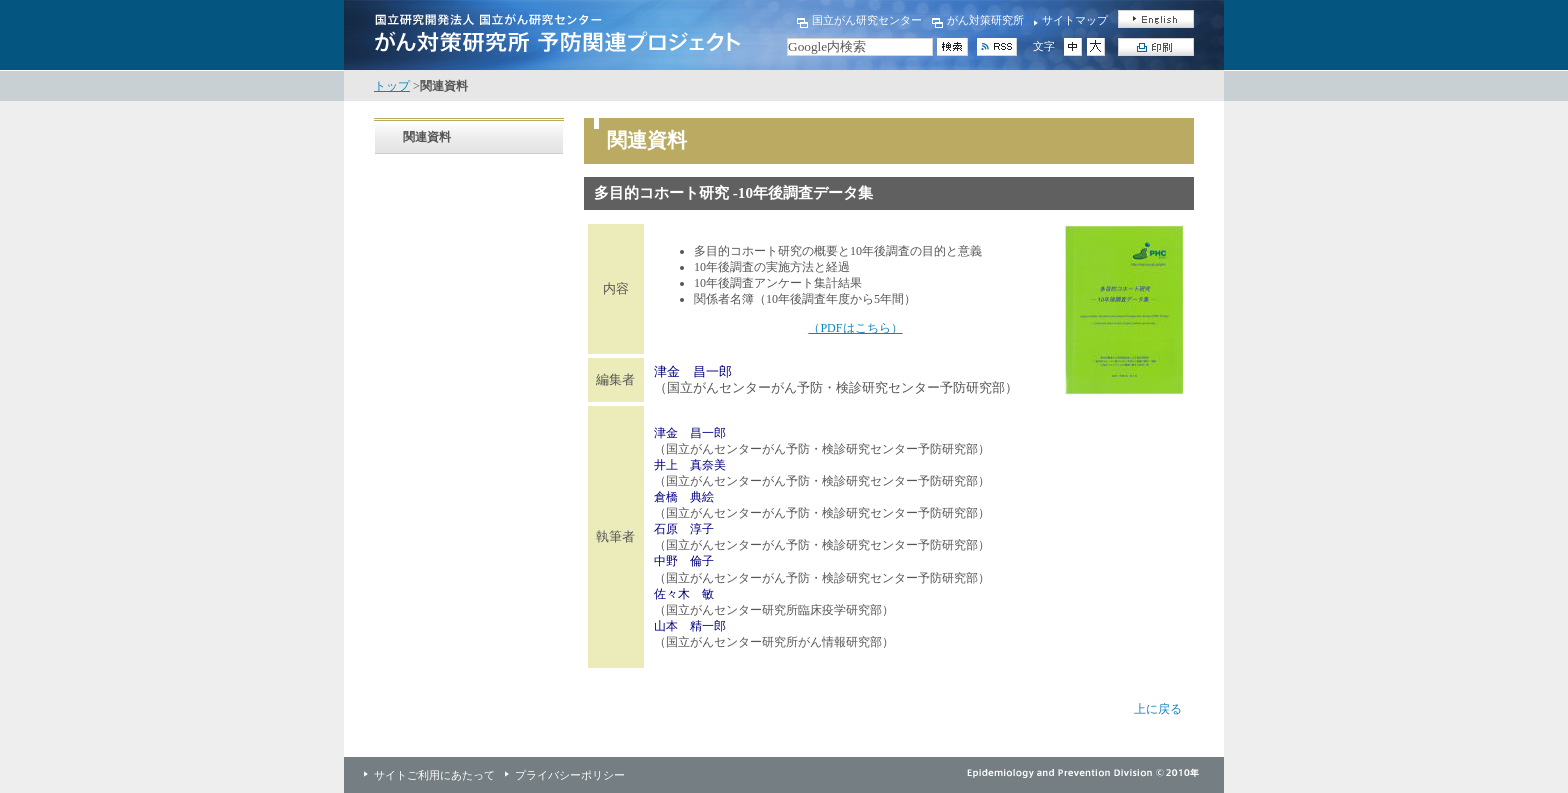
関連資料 (427, 137)
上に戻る (1158, 709)
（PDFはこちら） (855, 328)
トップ (392, 86)
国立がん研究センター (867, 20)
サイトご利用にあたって (434, 775)
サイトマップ (1075, 20)
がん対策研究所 (985, 20)
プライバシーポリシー (570, 775)
